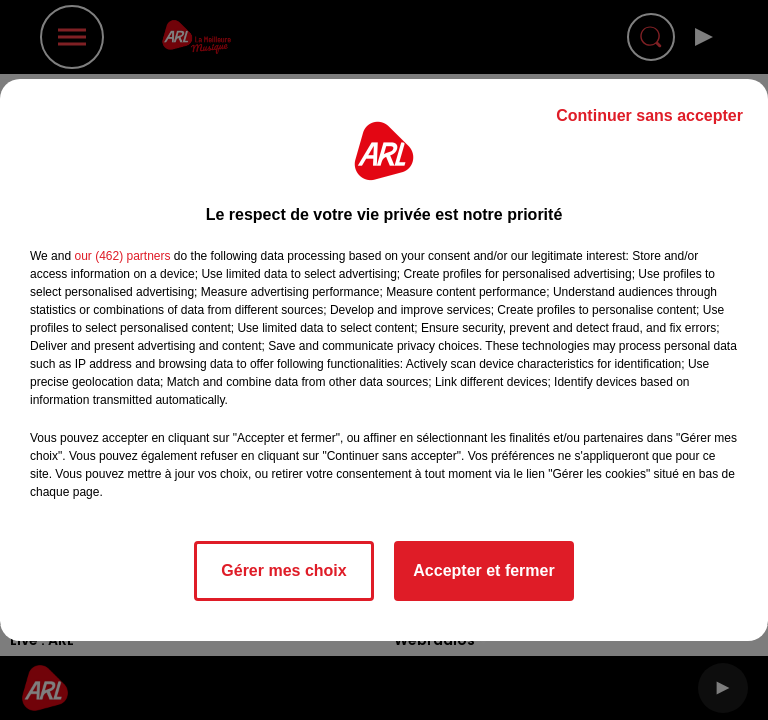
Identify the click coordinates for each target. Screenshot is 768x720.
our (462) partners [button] (122, 256)
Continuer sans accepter (649, 115)
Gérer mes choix (283, 570)
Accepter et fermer (483, 570)
